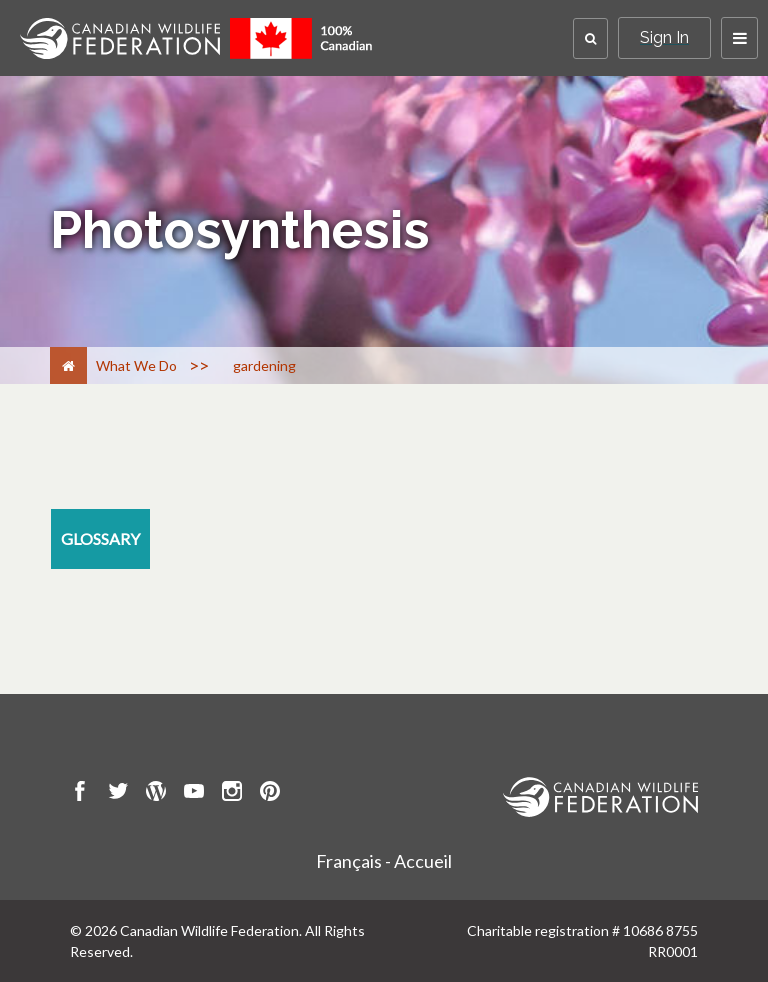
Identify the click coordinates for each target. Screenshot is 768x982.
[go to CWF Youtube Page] (194, 794)
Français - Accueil (384, 861)
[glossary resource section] (100, 539)
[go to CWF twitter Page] (118, 794)
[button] (590, 38)
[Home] (68, 365)
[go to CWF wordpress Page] (156, 794)
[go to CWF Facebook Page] (80, 794)
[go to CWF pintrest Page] (270, 794)
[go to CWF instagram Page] (232, 794)
